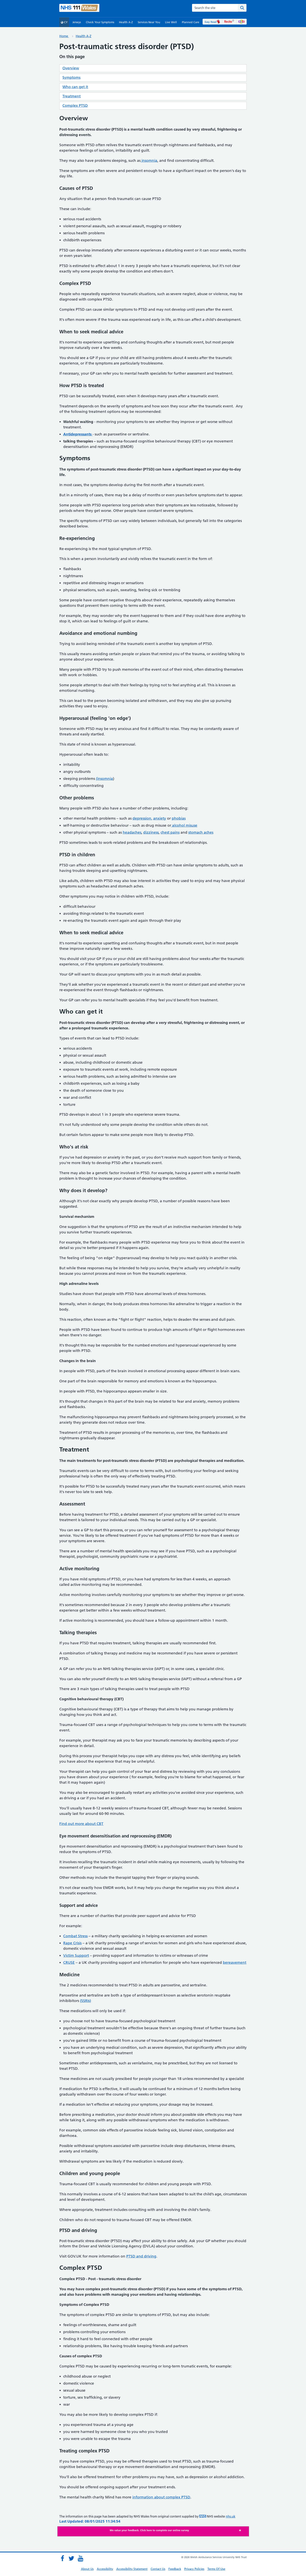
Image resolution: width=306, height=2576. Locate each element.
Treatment (71, 96)
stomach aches (200, 832)
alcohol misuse (184, 825)
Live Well (171, 22)
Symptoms (71, 77)
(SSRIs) (85, 2000)
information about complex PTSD (161, 2497)
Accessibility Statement (132, 2569)
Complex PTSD (75, 105)
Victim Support (76, 1955)
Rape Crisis (72, 1943)
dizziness (151, 832)
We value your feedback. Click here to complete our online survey (149, 2530)
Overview (70, 68)
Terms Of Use (216, 2569)
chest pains (170, 832)
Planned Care (190, 22)
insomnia (149, 160)
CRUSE (69, 1962)
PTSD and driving (141, 2256)
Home (64, 36)
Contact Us (158, 2569)
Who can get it (75, 87)
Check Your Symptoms (100, 22)
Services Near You (149, 22)
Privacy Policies (194, 2569)
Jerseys (76, 22)
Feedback (174, 2569)
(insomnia (104, 778)
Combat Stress (75, 1936)
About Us (87, 2569)
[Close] (243, 2530)
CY (64, 22)
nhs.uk (230, 2516)
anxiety (159, 818)
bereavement (234, 1962)
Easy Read (212, 21)
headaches (132, 832)
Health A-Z (126, 22)
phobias (179, 818)
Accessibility (105, 2569)
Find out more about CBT (81, 1823)
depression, (142, 818)
